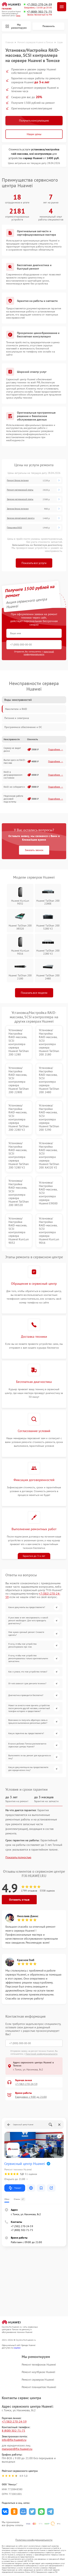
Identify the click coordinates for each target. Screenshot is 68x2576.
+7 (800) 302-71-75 (39, 11)
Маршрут (14, 2188)
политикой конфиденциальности (39, 652)
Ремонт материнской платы (20, 490)
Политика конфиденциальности (33, 2540)
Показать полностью (18, 1857)
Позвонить (48, 26)
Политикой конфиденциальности (42, 2053)
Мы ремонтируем (16, 26)
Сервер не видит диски (12, 749)
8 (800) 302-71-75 (13, 2430)
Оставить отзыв (19, 1899)
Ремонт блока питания (18, 480)
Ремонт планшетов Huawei (39, 2387)
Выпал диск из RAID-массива (15, 761)
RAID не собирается (14, 786)
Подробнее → (55, 749)
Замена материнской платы (20, 499)
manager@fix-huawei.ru (17, 2449)
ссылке (17, 2347)
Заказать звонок (34, 850)
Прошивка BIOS (14, 527)
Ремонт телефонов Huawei (39, 2364)
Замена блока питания (18, 508)
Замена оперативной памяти (21, 518)
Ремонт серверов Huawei (38, 2379)
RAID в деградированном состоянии (13, 774)
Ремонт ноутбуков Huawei (38, 2372)
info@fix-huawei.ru (14, 2440)
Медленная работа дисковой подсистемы (13, 798)
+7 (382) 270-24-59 (39, 4)
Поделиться (5, 2511)
